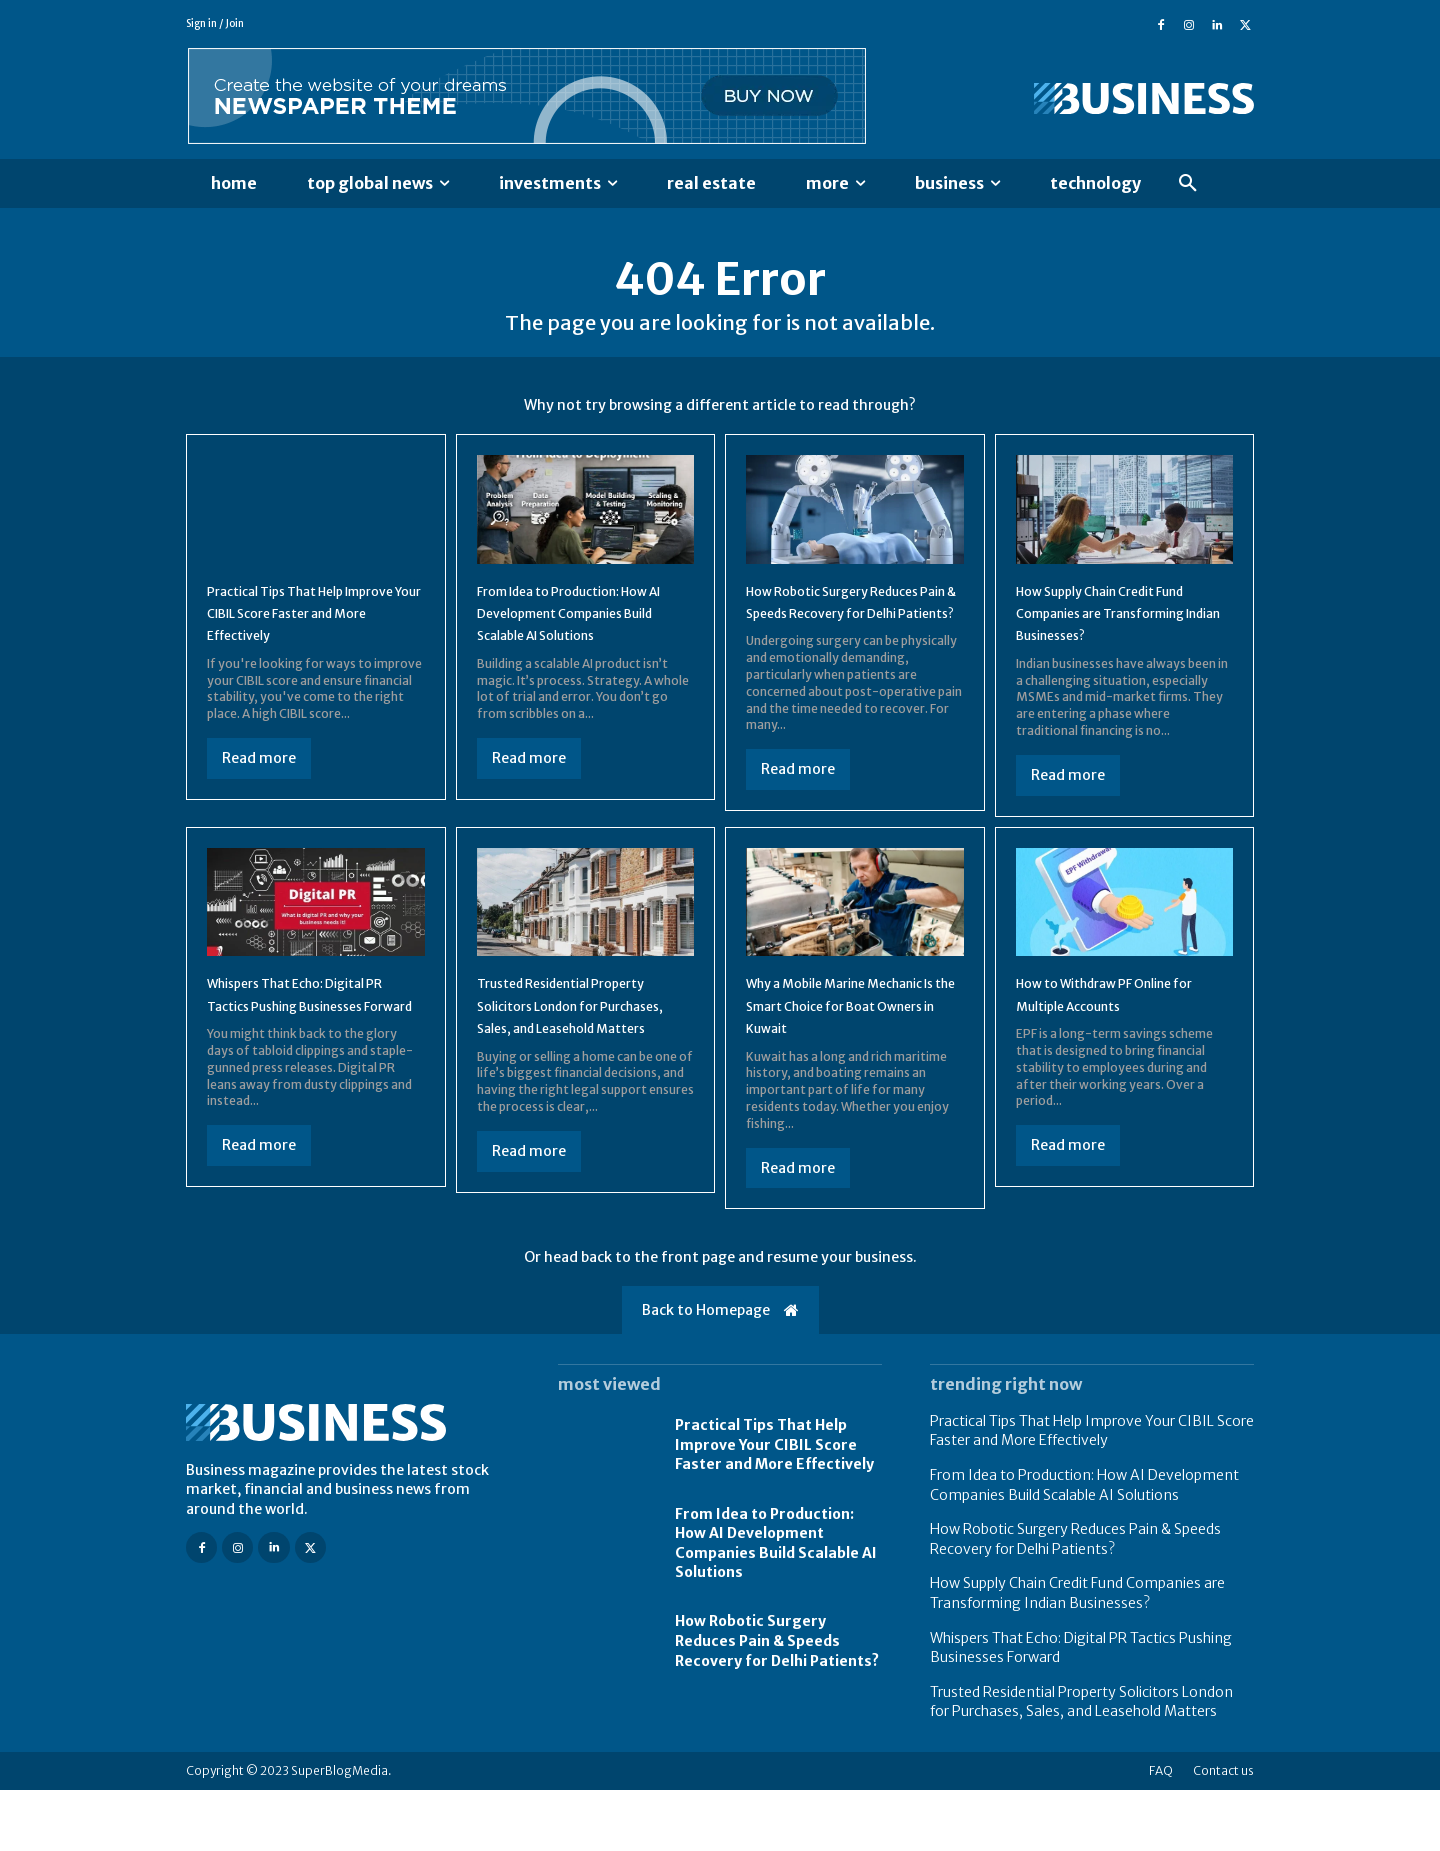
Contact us (1223, 1831)
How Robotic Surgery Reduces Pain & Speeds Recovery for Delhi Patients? (852, 628)
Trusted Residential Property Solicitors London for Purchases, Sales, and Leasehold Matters (1081, 1763)
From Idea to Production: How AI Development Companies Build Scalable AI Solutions (1084, 1546)
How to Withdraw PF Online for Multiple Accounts (1118, 1032)
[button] (1188, 184)
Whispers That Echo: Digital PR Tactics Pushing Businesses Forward (311, 1043)
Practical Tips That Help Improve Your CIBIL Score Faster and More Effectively (310, 628)
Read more (259, 774)
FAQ (1161, 1831)
